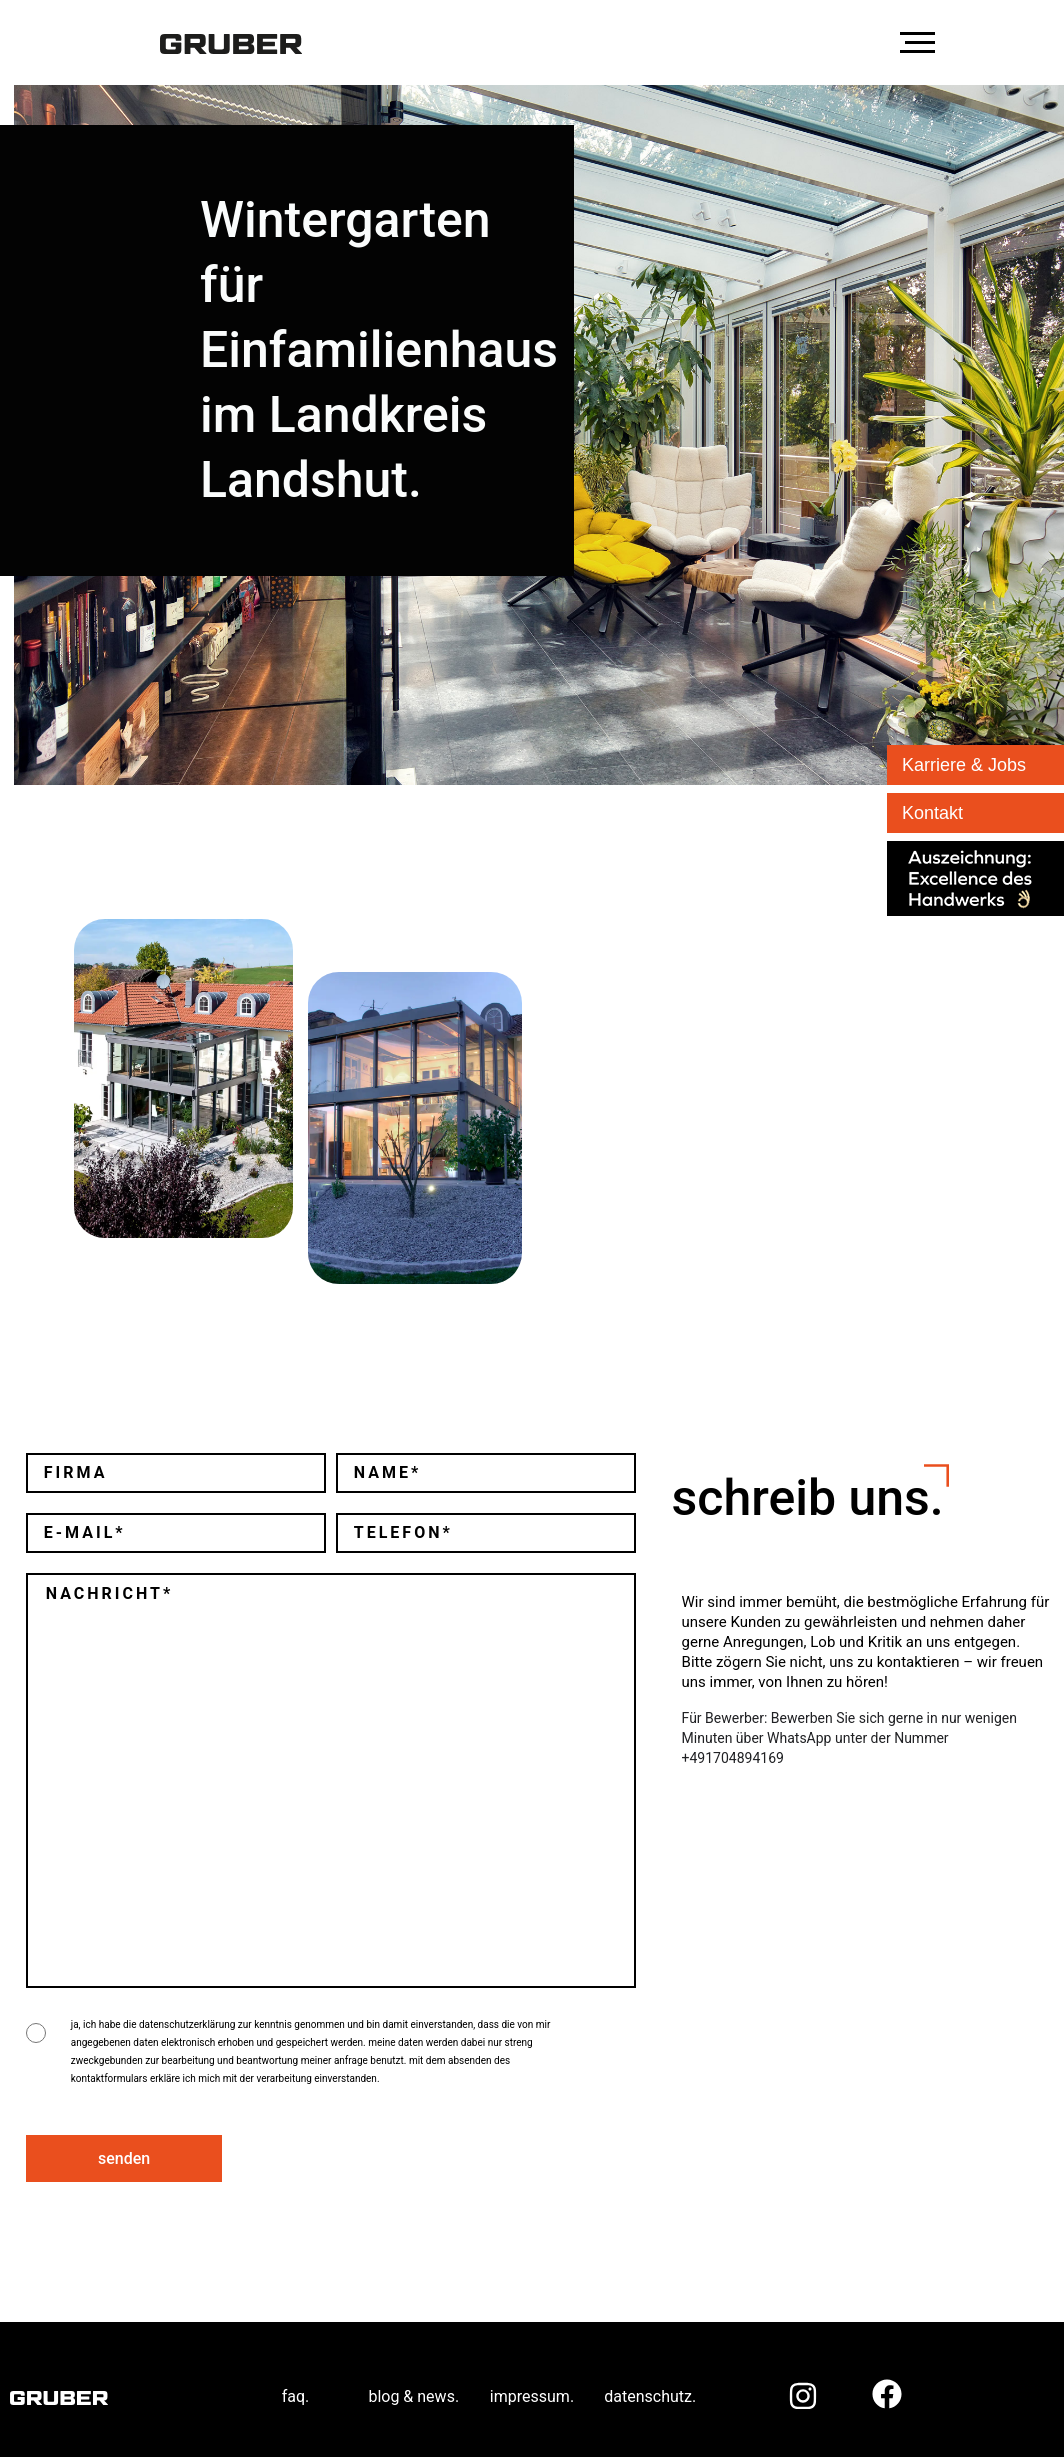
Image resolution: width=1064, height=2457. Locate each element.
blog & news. (413, 2381)
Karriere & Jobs (964, 765)
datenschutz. (650, 2381)
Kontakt (932, 813)
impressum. (532, 2381)
